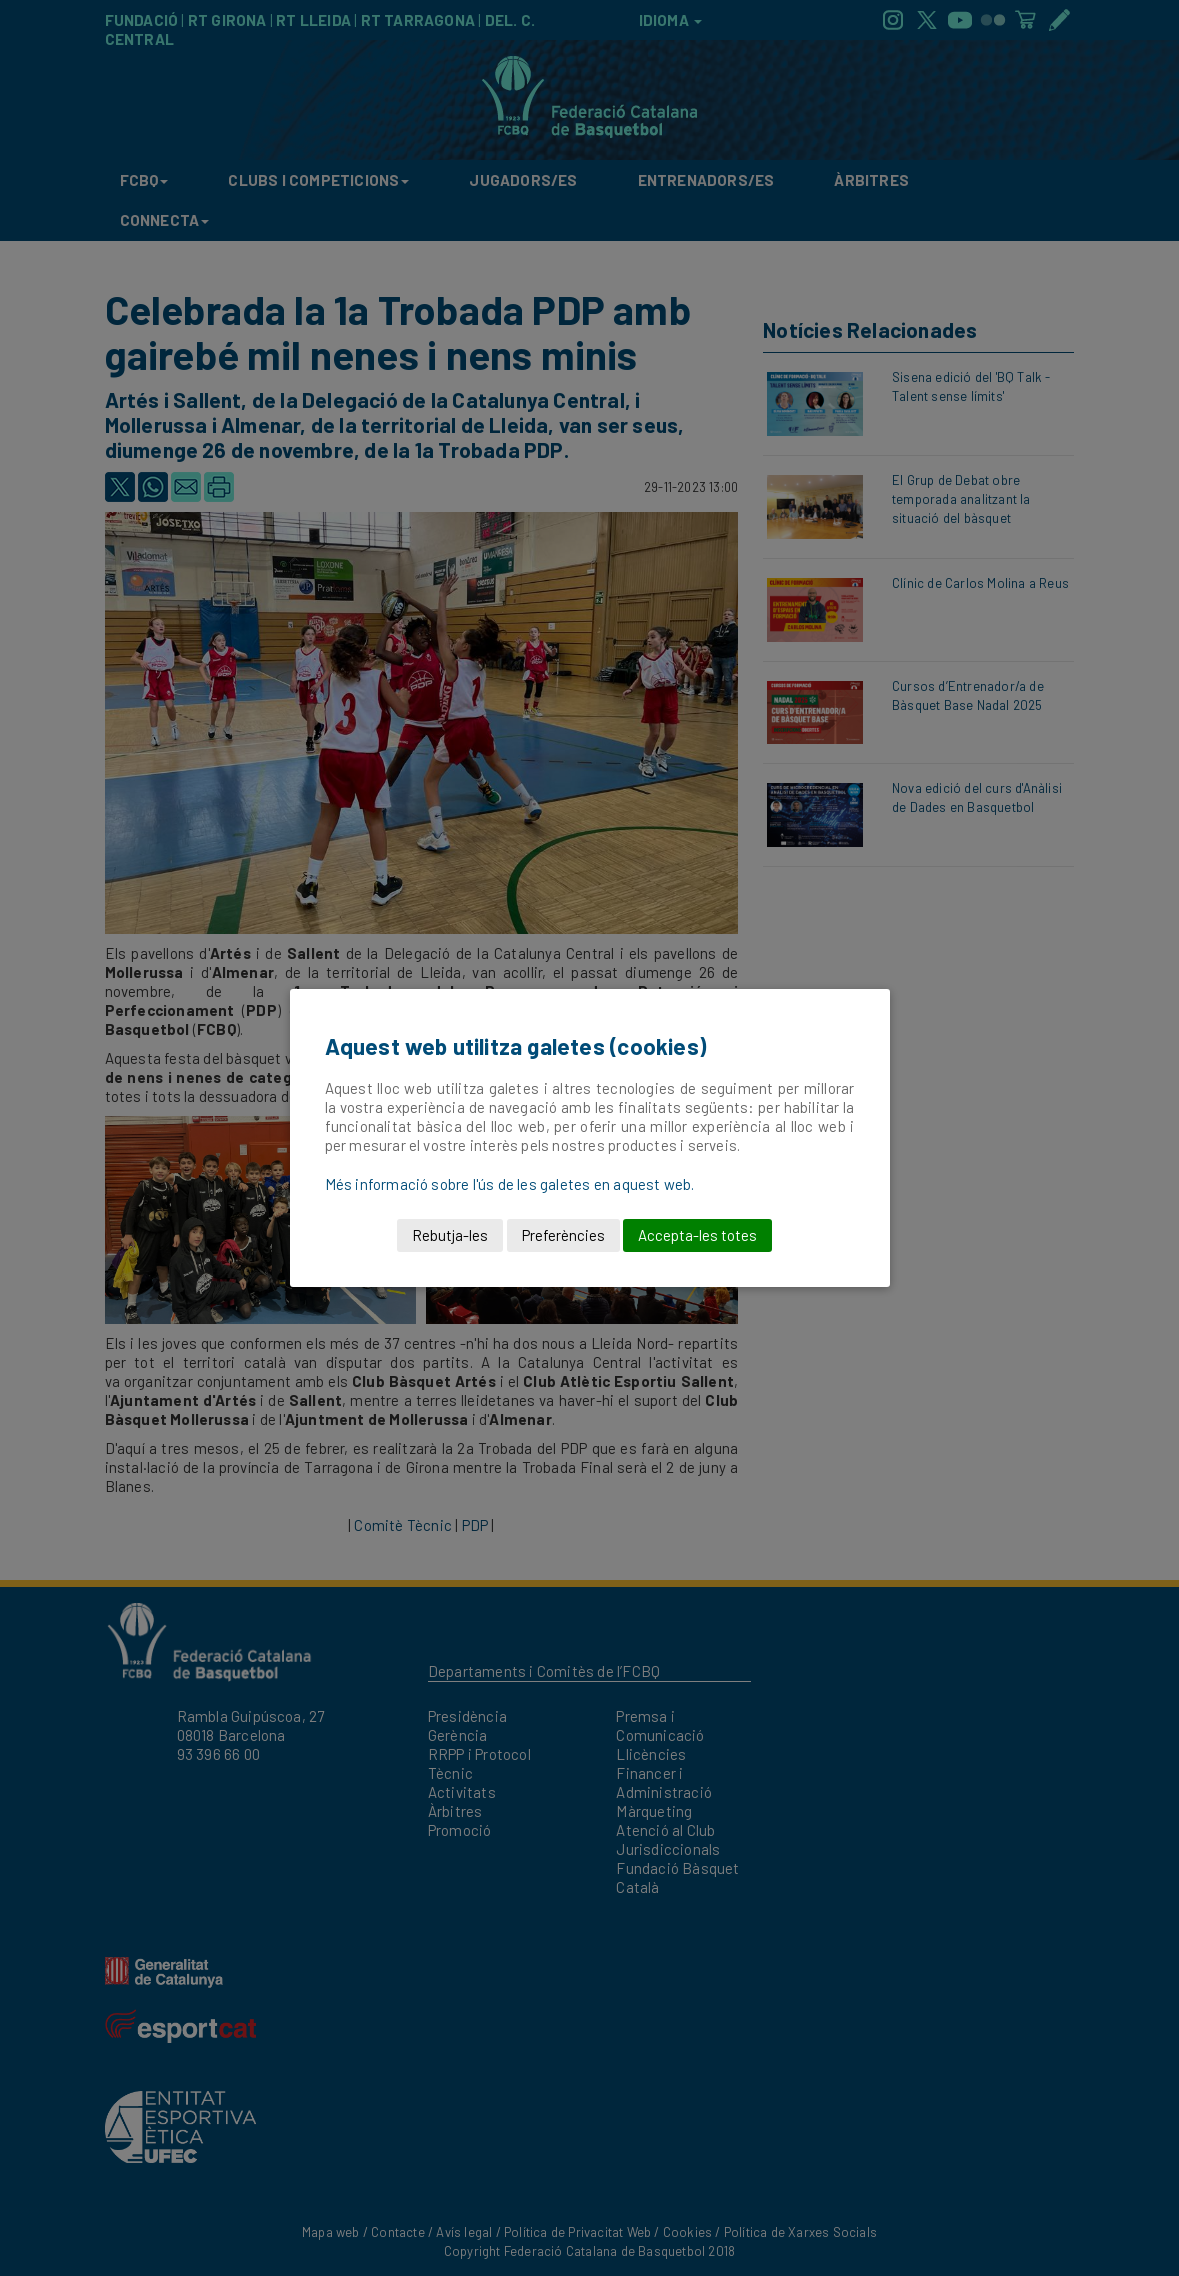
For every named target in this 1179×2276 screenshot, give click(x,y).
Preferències (563, 1235)
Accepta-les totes (697, 1235)
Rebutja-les (450, 1235)
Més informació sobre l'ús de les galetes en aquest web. (510, 1184)
